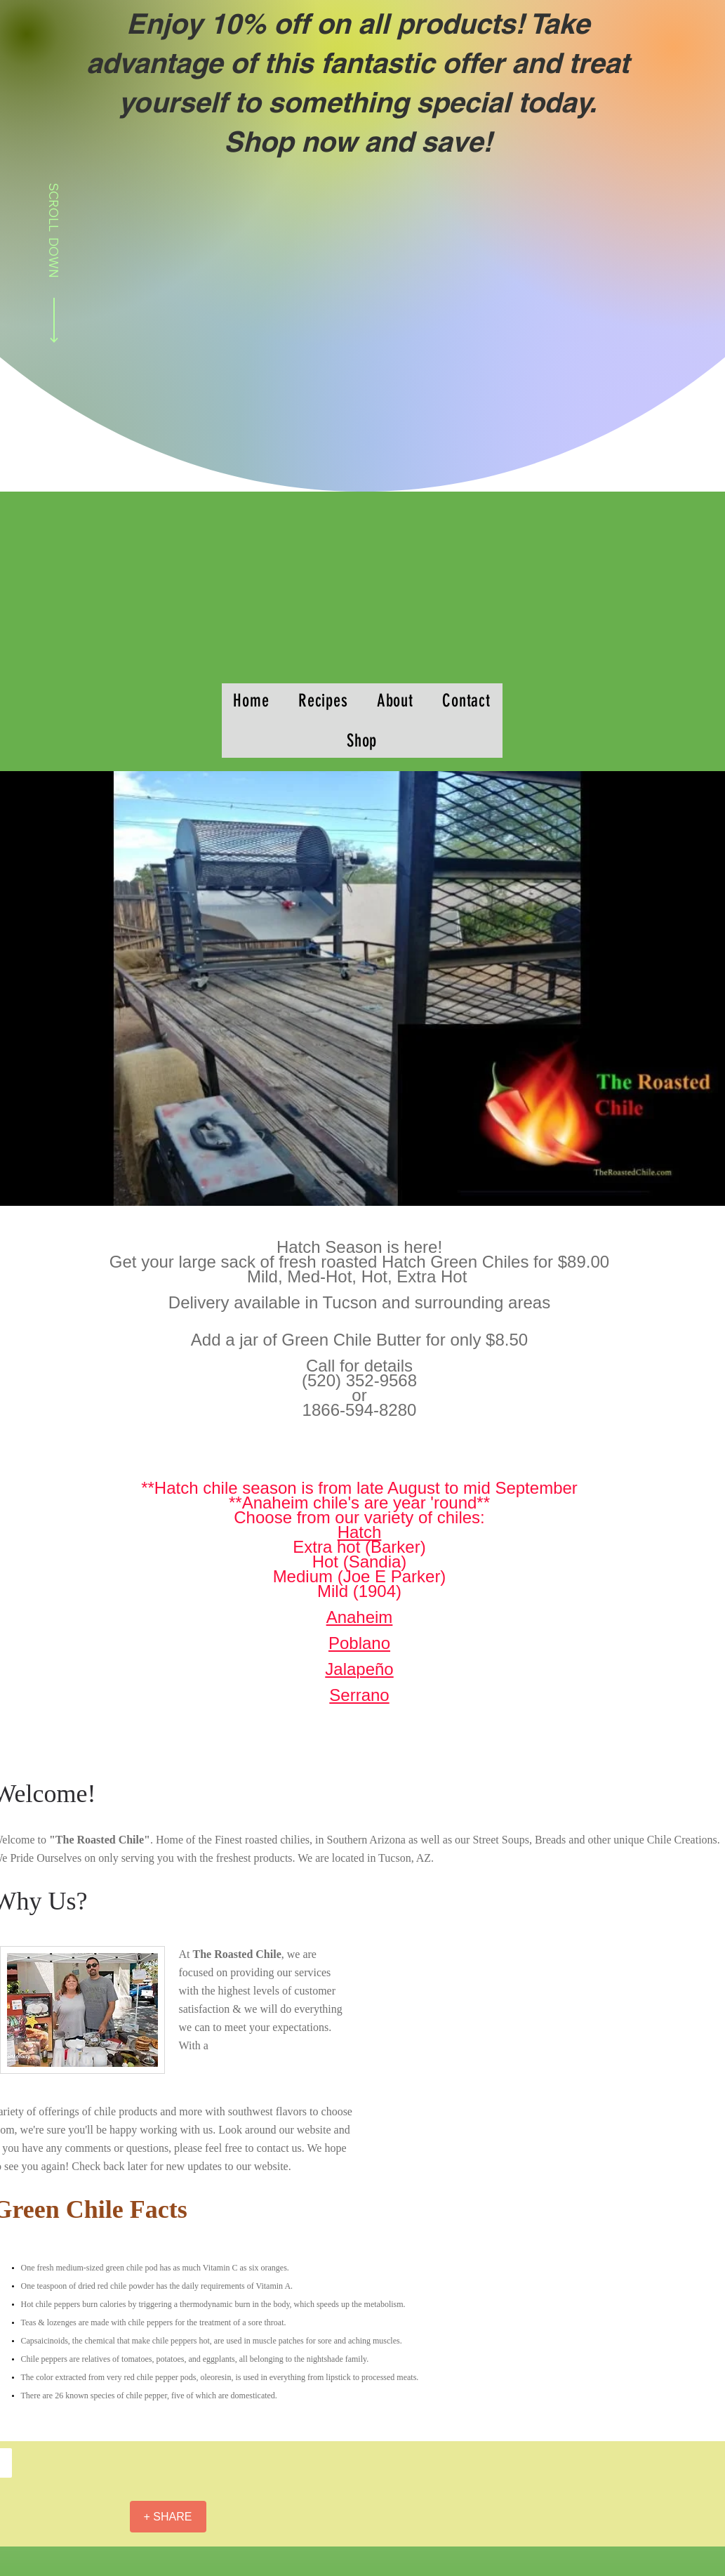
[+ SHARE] (168, 2516)
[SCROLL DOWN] (54, 265)
